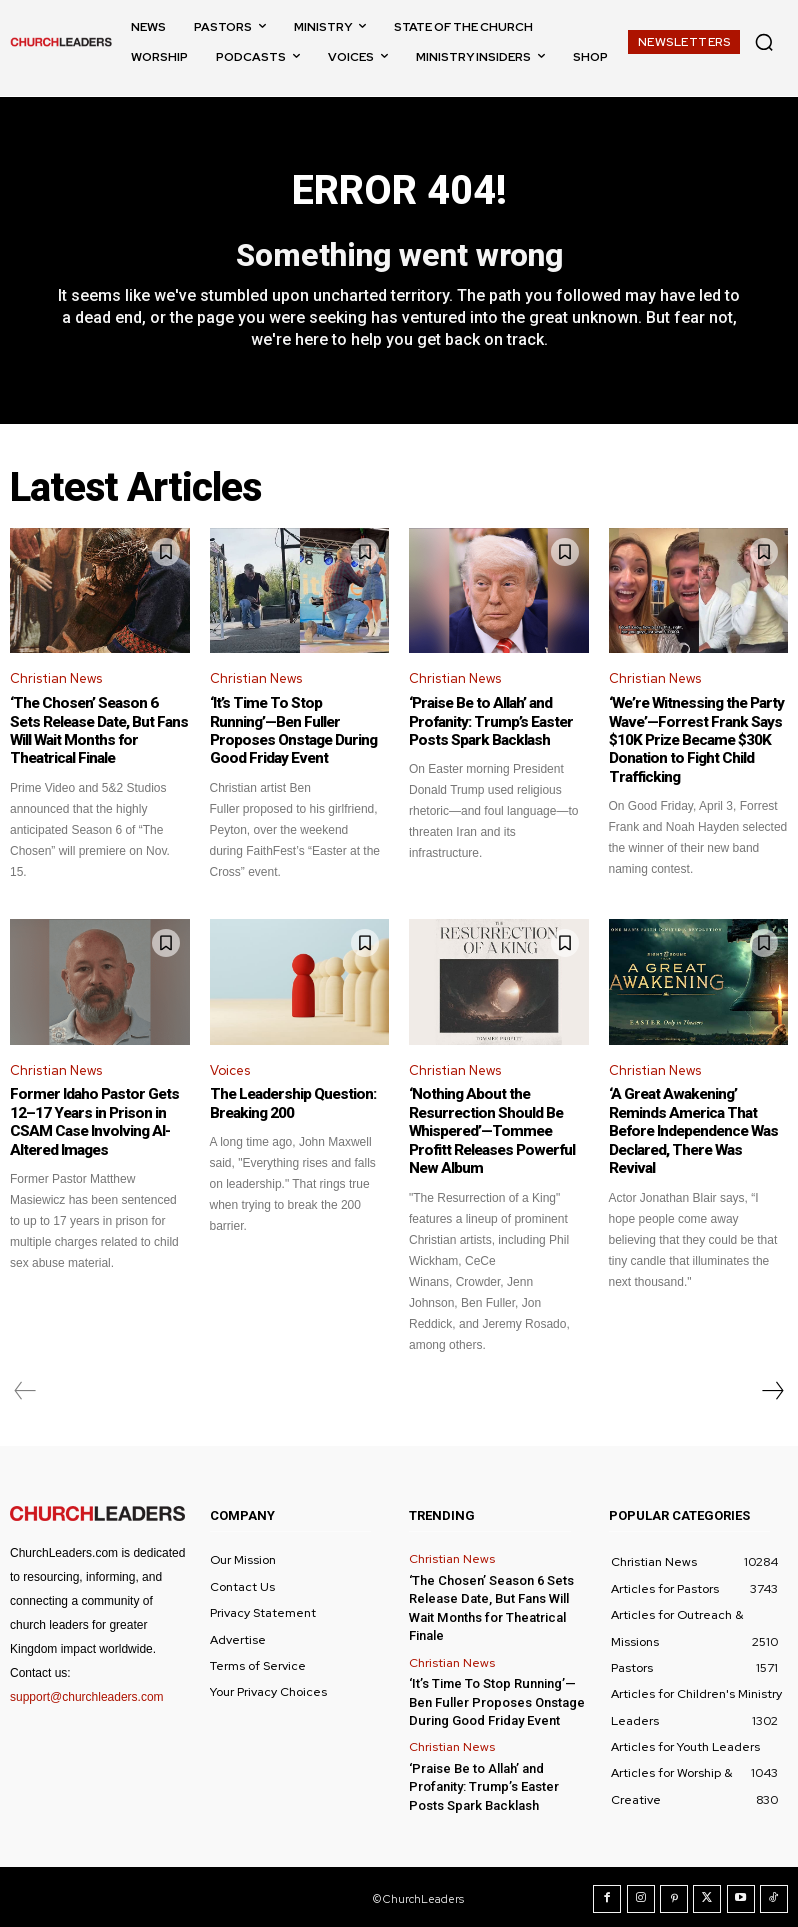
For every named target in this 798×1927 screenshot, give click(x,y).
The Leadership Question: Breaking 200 (290, 1102)
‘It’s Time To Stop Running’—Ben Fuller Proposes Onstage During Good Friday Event (297, 731)
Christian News (56, 679)
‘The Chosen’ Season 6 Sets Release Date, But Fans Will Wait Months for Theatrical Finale (97, 731)
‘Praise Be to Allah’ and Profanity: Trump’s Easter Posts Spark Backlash (487, 722)
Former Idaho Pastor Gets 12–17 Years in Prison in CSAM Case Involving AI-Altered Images (90, 1120)
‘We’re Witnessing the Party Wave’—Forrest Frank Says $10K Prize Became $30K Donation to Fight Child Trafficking (694, 740)
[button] (764, 42)
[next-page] (772, 1387)
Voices (230, 1069)
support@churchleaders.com (87, 1693)
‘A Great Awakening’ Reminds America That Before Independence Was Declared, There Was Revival (696, 1120)
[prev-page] (25, 1387)
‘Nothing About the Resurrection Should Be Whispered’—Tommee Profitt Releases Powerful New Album (488, 1129)
